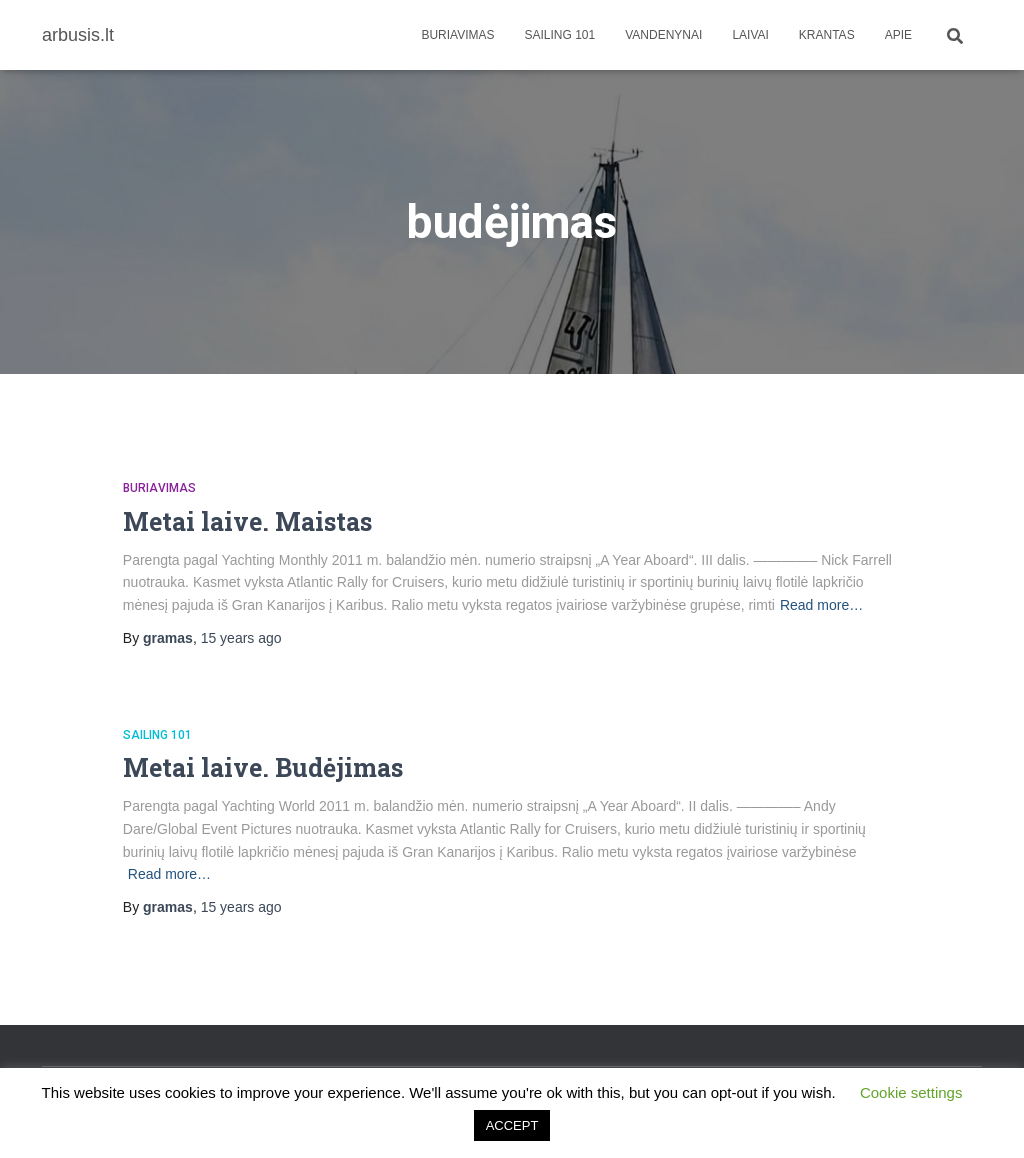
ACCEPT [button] (512, 1125)
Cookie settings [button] (911, 1092)
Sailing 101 (560, 35)
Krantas (827, 35)
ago (241, 638)
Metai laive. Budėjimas (263, 767)
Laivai (750, 35)
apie (898, 35)
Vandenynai (663, 35)
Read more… (821, 605)
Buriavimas (457, 35)
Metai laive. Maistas (247, 521)
